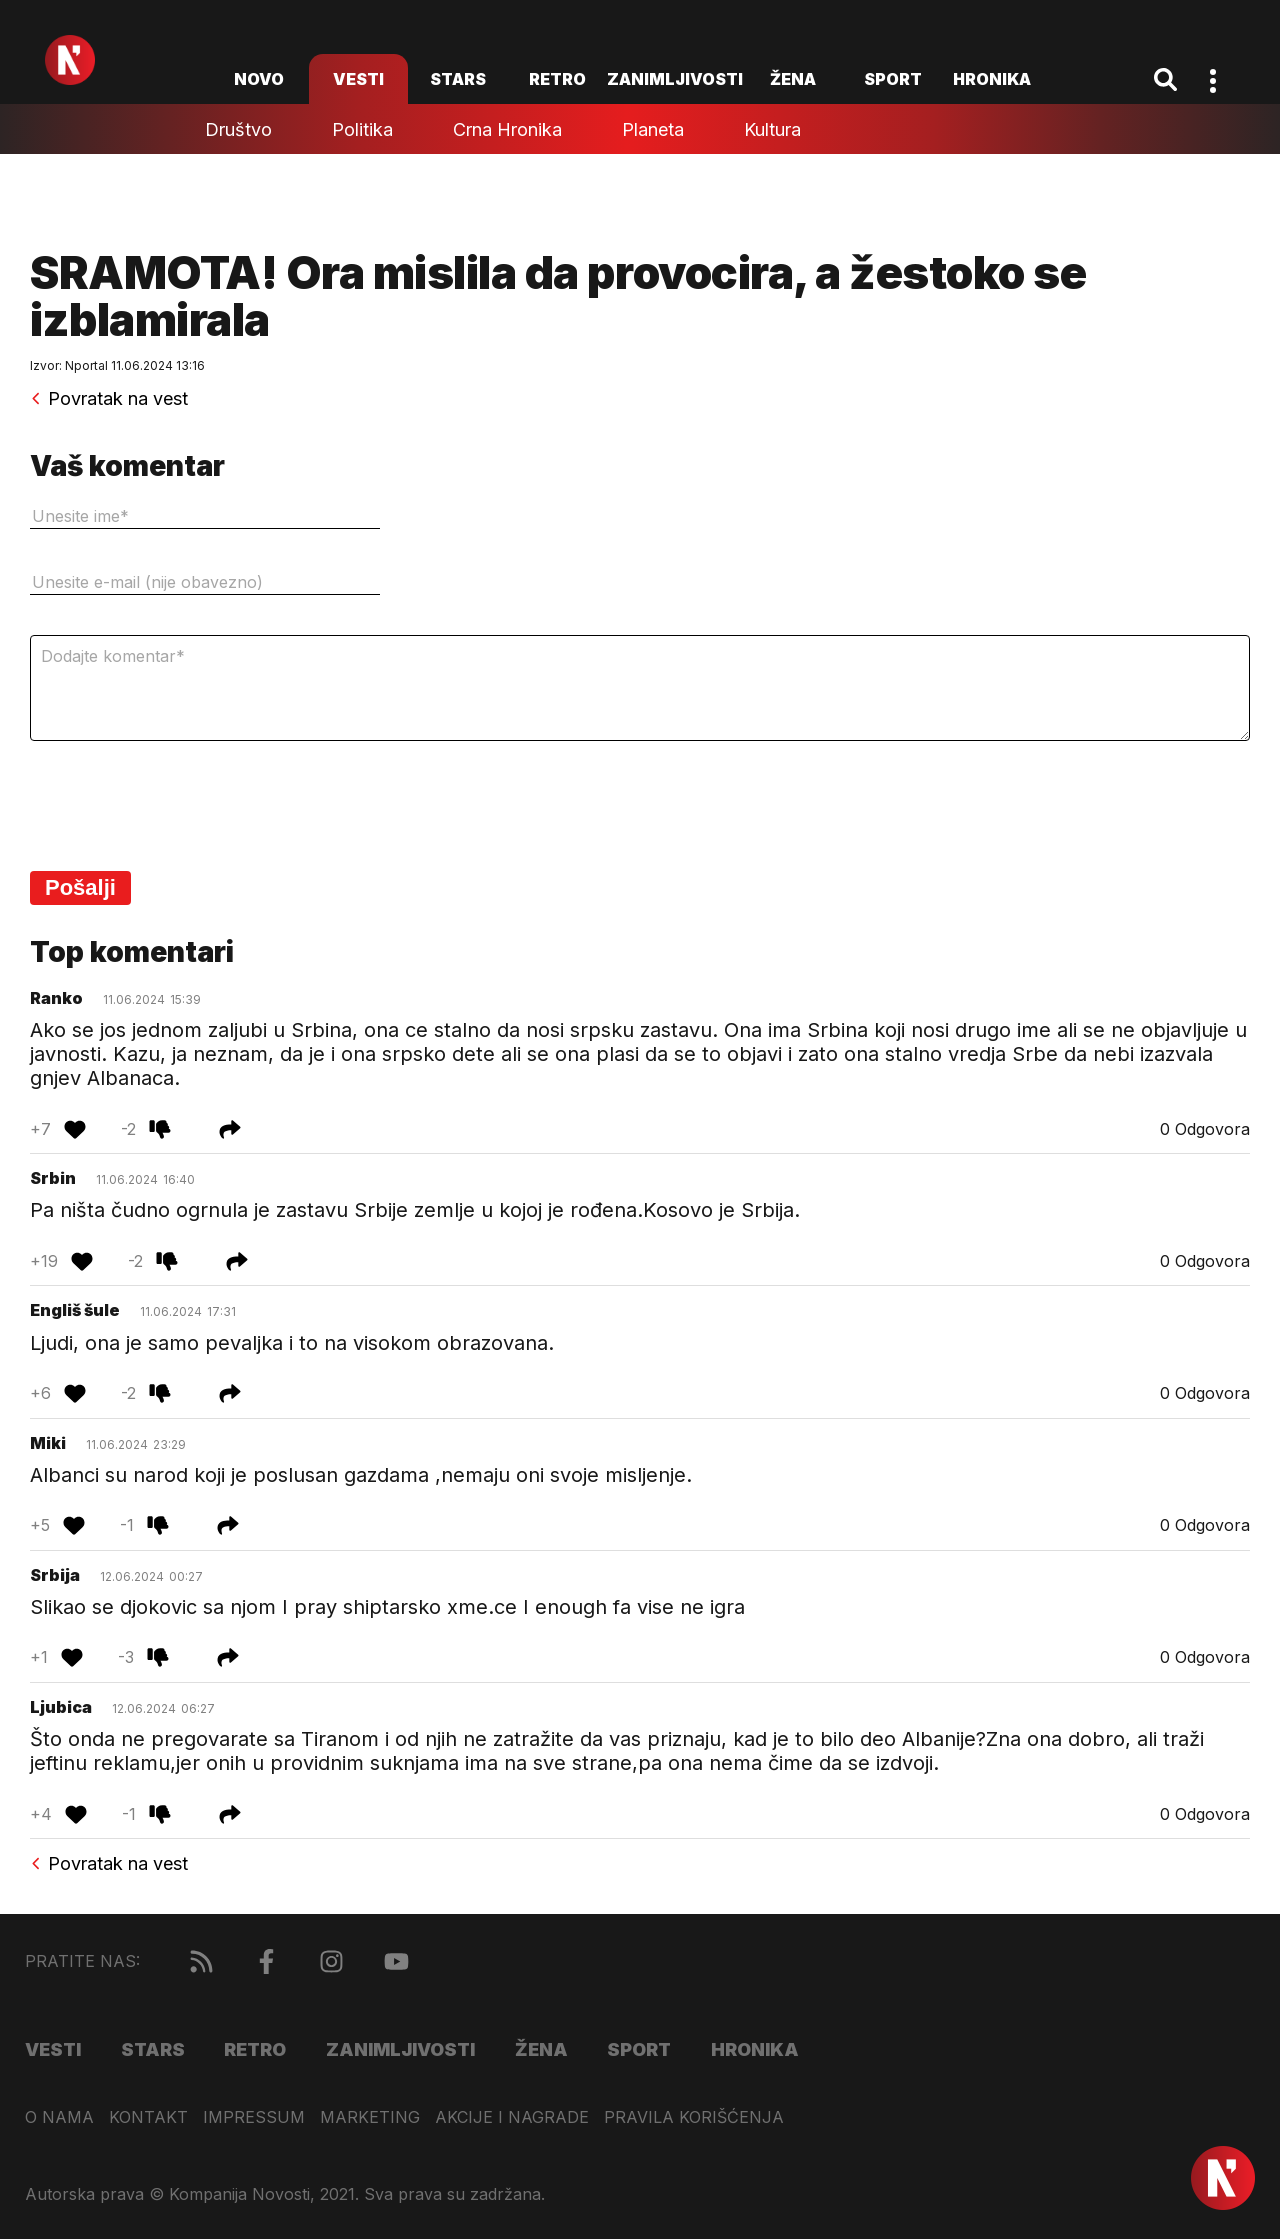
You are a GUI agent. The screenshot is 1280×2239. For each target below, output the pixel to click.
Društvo (238, 129)
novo (259, 79)
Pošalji (80, 887)
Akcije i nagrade (512, 2117)
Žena (793, 79)
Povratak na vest (109, 399)
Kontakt (148, 2117)
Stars (458, 79)
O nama (59, 2117)
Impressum (254, 2117)
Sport (893, 79)
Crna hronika (507, 129)
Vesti (358, 79)
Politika (362, 129)
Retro (557, 79)
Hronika (992, 79)
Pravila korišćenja (694, 2117)
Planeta (653, 129)
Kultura (772, 129)
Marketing (370, 2117)
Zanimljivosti (675, 79)
